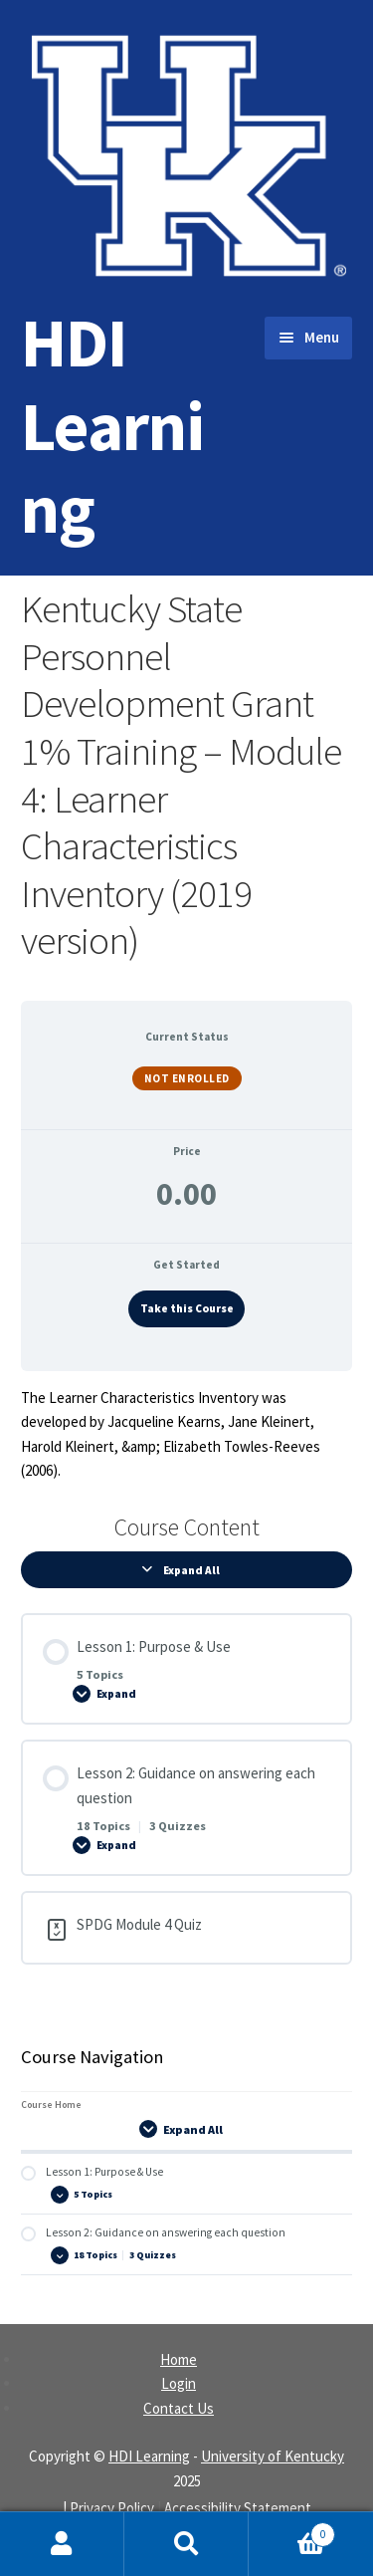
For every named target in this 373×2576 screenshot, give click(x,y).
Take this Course (187, 1308)
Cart (292, 2530)
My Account (62, 2544)
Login (178, 2383)
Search (186, 2544)
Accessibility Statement (237, 2507)
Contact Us (178, 2408)
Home (178, 2359)
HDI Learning (112, 425)
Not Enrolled (187, 1078)
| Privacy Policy (108, 2507)
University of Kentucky (272, 2456)
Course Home (51, 2104)
